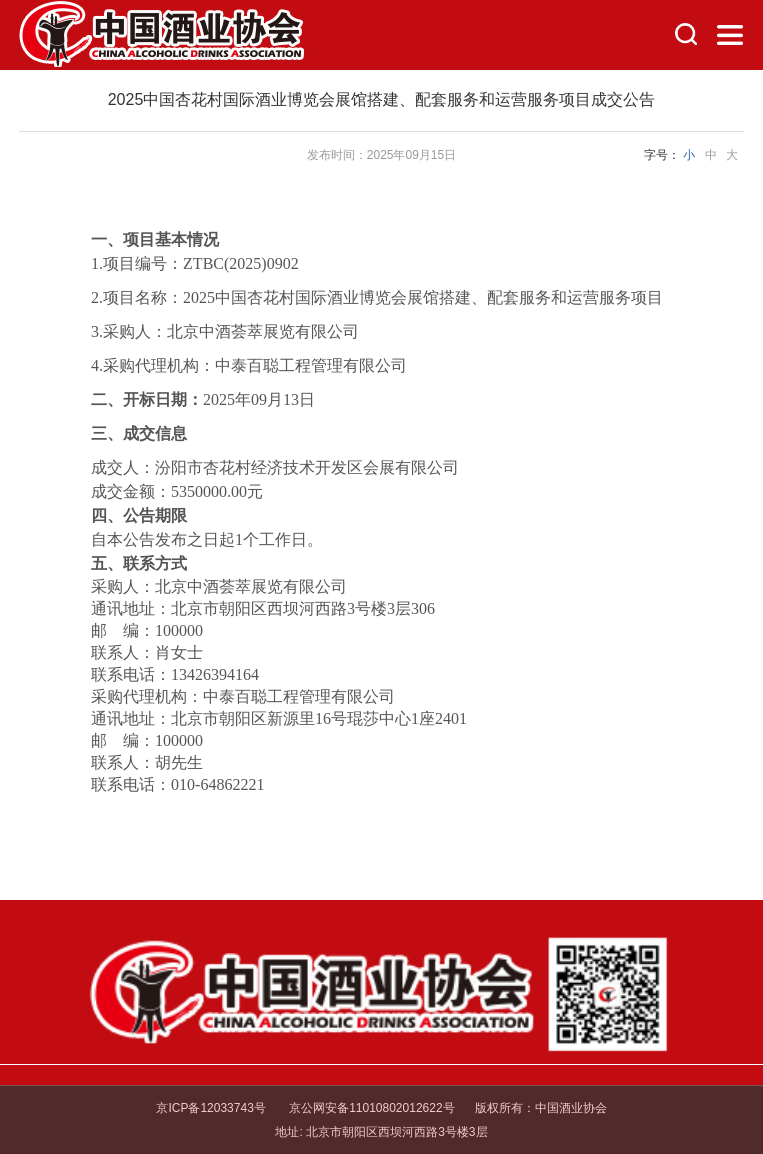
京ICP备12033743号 (210, 1108)
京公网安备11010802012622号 (370, 1108)
